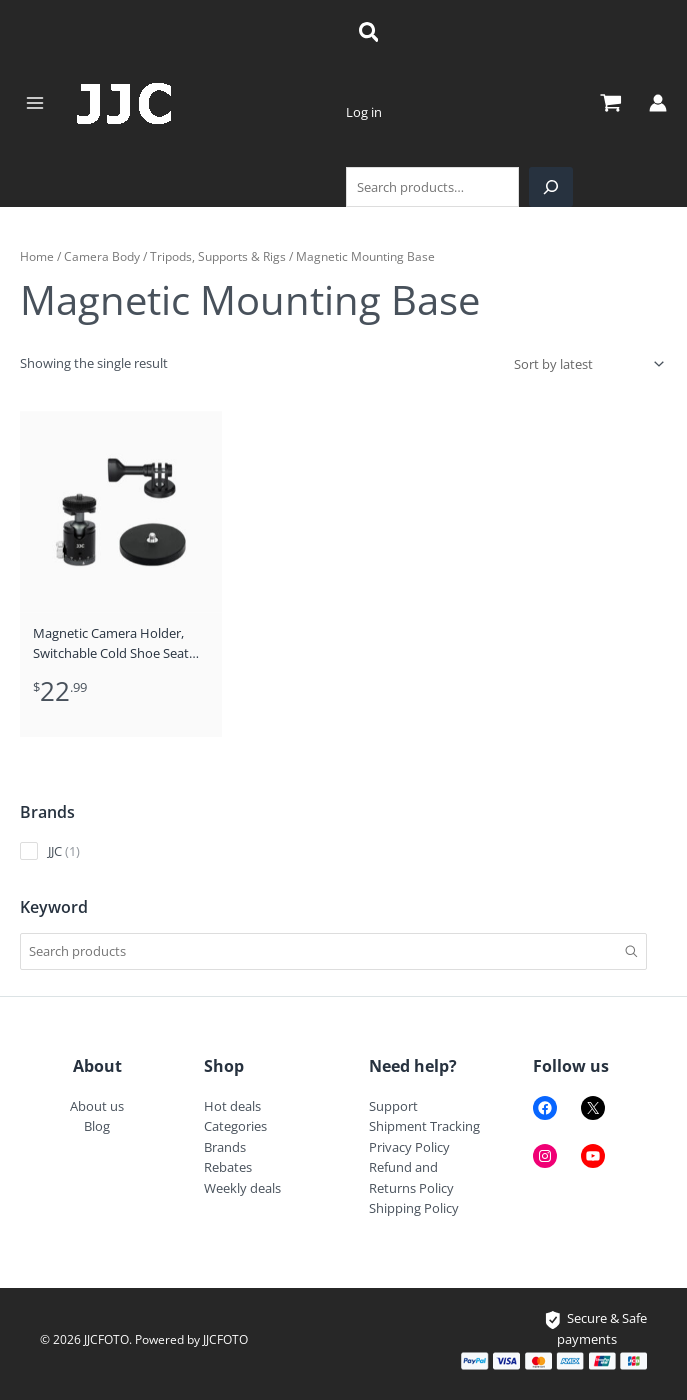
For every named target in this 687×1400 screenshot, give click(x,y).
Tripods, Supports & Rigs (218, 256)
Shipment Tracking (424, 1126)
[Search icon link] (370, 34)
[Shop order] (587, 363)
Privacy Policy (409, 1147)
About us (97, 1106)
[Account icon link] (658, 103)
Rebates (228, 1167)
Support (393, 1106)
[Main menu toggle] (35, 103)
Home (37, 256)
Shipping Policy (414, 1208)
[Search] (551, 187)
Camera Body (102, 256)
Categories (235, 1126)
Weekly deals (242, 1188)
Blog (97, 1126)
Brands (225, 1147)
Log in (364, 112)
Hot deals (232, 1106)
